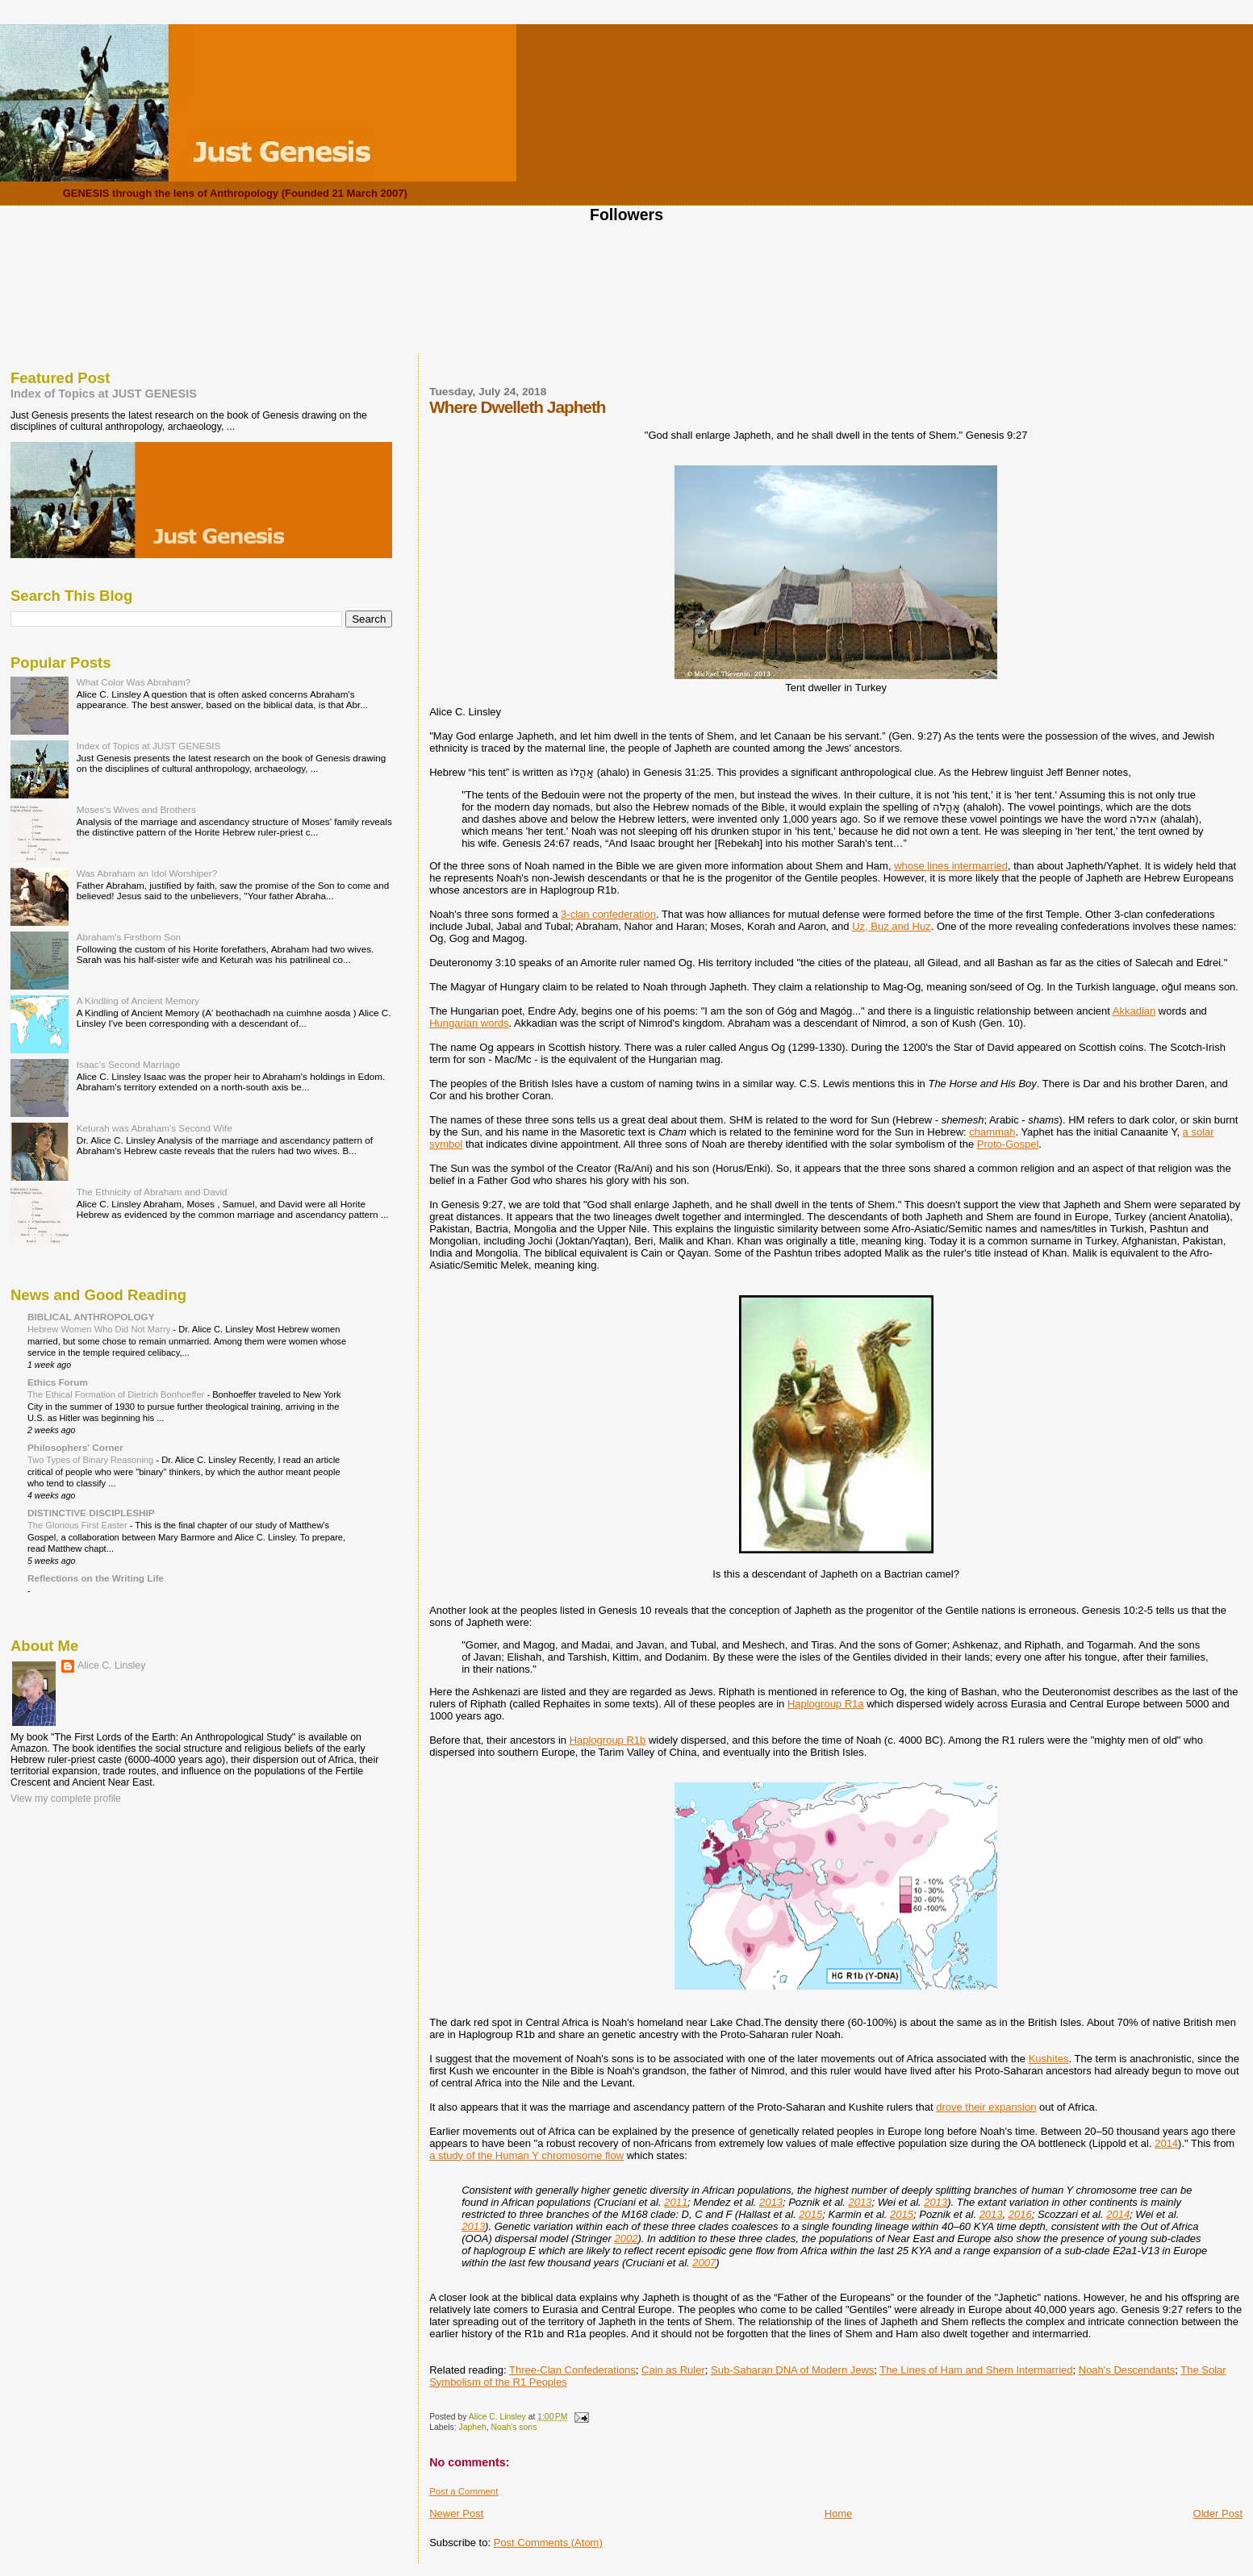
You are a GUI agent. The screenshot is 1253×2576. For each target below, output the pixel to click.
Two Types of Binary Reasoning (91, 1460)
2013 (771, 2202)
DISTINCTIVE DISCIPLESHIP (91, 1512)
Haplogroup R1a (825, 1704)
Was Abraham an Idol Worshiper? (147, 873)
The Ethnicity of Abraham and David (152, 1191)
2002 (625, 2238)
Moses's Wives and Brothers (136, 809)
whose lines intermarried (951, 866)
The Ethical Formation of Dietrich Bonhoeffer (117, 1394)
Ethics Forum (57, 1382)
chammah (992, 1132)
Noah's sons (514, 2427)
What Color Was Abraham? (134, 682)
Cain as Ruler (673, 2370)
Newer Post (456, 2513)
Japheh (473, 2427)
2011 (675, 2202)
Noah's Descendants (1127, 2370)
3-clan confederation (608, 914)
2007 (704, 2263)
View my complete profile (65, 1798)
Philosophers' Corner (75, 1447)
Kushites (1049, 2059)
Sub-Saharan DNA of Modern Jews (792, 2370)
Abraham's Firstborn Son (129, 937)
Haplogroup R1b (608, 1740)
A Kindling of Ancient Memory (138, 1000)
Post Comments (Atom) (548, 2542)
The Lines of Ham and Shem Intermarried (975, 2370)
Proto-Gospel (1008, 1144)
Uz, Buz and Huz (891, 926)
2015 (810, 2214)
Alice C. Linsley (111, 1665)
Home (839, 2513)
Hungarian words (468, 1023)
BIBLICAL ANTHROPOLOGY (91, 1316)
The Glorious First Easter (78, 1525)
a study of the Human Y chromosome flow (526, 2155)
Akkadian (1134, 1011)
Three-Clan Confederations (572, 2370)
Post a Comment (463, 2491)
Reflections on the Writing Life (95, 1578)
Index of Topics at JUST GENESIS (103, 393)
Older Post (1218, 2513)
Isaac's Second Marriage (129, 1064)
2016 (1020, 2214)
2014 (1166, 2143)
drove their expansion (986, 2107)
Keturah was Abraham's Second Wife (154, 1128)
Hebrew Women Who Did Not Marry (100, 1329)
